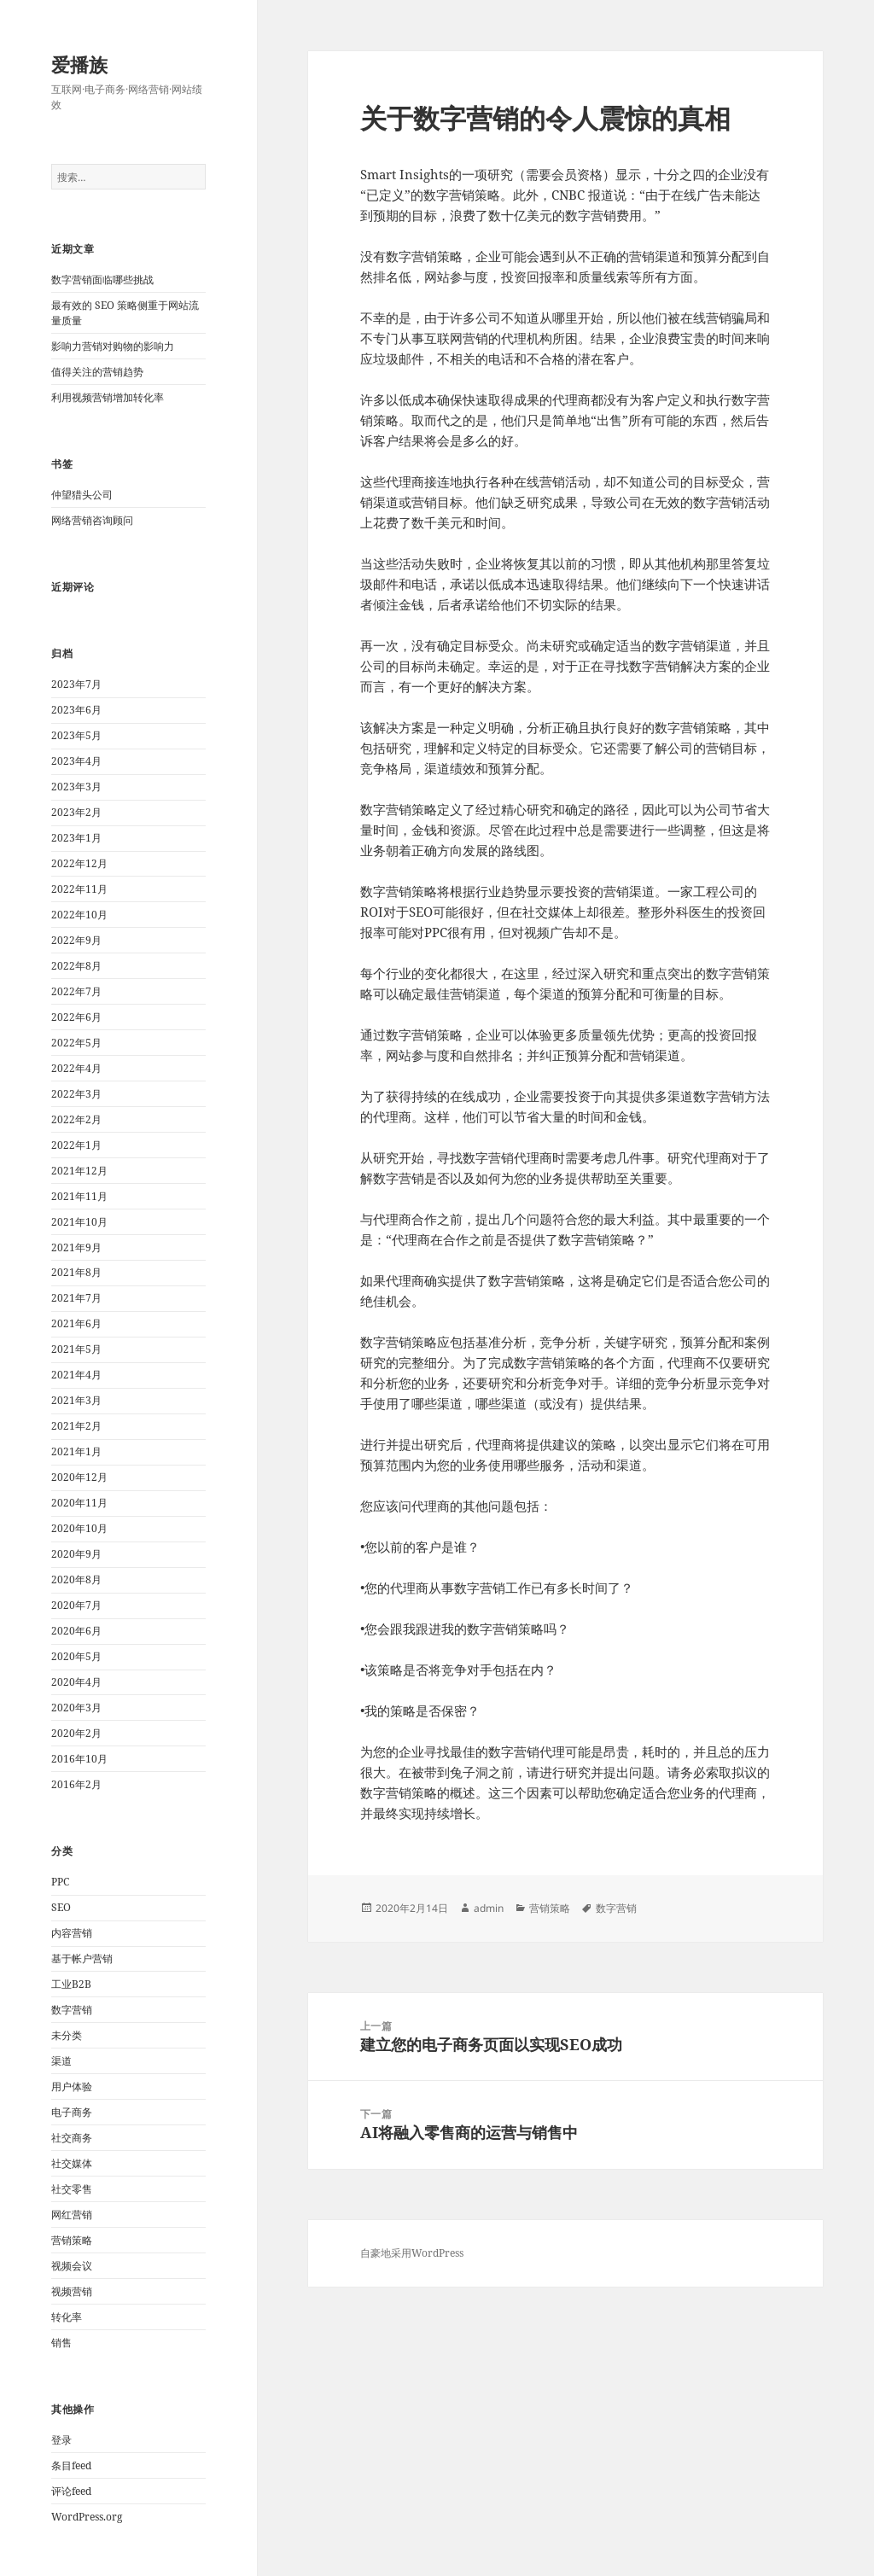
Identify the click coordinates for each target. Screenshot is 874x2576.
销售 (61, 2342)
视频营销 (71, 2291)
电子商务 (71, 2112)
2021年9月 (76, 1247)
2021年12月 (79, 1170)
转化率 (66, 2317)
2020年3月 (76, 1707)
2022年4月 (76, 1068)
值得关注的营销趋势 (97, 371)
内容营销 (71, 1933)
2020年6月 (76, 1630)
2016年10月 (79, 1758)
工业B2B (71, 1984)
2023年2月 (76, 812)
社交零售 (71, 2189)
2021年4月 (76, 1374)
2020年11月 (79, 1502)
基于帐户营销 (82, 1958)
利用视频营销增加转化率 (107, 397)
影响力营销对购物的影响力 (112, 346)
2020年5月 (76, 1656)
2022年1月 (76, 1145)
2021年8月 (76, 1272)
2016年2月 (76, 1784)
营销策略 (71, 2240)
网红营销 (71, 2214)
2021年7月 (76, 1298)
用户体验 (71, 2086)
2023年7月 (76, 684)
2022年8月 (76, 966)
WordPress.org (86, 2516)
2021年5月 (76, 1349)
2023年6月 (76, 709)
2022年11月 (79, 889)
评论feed (71, 2491)
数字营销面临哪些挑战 (102, 279)
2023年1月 (76, 837)
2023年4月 (76, 761)
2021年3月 (76, 1400)
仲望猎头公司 (82, 494)
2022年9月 (76, 940)
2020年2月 (76, 1733)
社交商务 (71, 2137)
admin (489, 1908)
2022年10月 (79, 914)
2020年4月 (76, 1682)
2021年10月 (79, 1222)
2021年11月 (79, 1196)
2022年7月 (76, 991)
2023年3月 (76, 786)
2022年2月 (76, 1119)
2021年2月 (76, 1426)
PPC (60, 1881)
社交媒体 (71, 2163)
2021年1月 (76, 1451)
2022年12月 (79, 863)
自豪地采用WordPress (411, 2253)
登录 (61, 2440)
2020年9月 (76, 1554)
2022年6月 (76, 1017)
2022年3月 (76, 1094)
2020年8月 (76, 1579)
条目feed (71, 2465)
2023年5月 (76, 735)
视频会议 (71, 2265)
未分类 (66, 2035)
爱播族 (79, 64)
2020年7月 (76, 1605)
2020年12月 (79, 1477)
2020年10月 (79, 1528)
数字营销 (71, 2009)
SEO (61, 1907)
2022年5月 (76, 1042)
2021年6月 (76, 1323)
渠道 (61, 2061)
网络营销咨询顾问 (92, 520)
